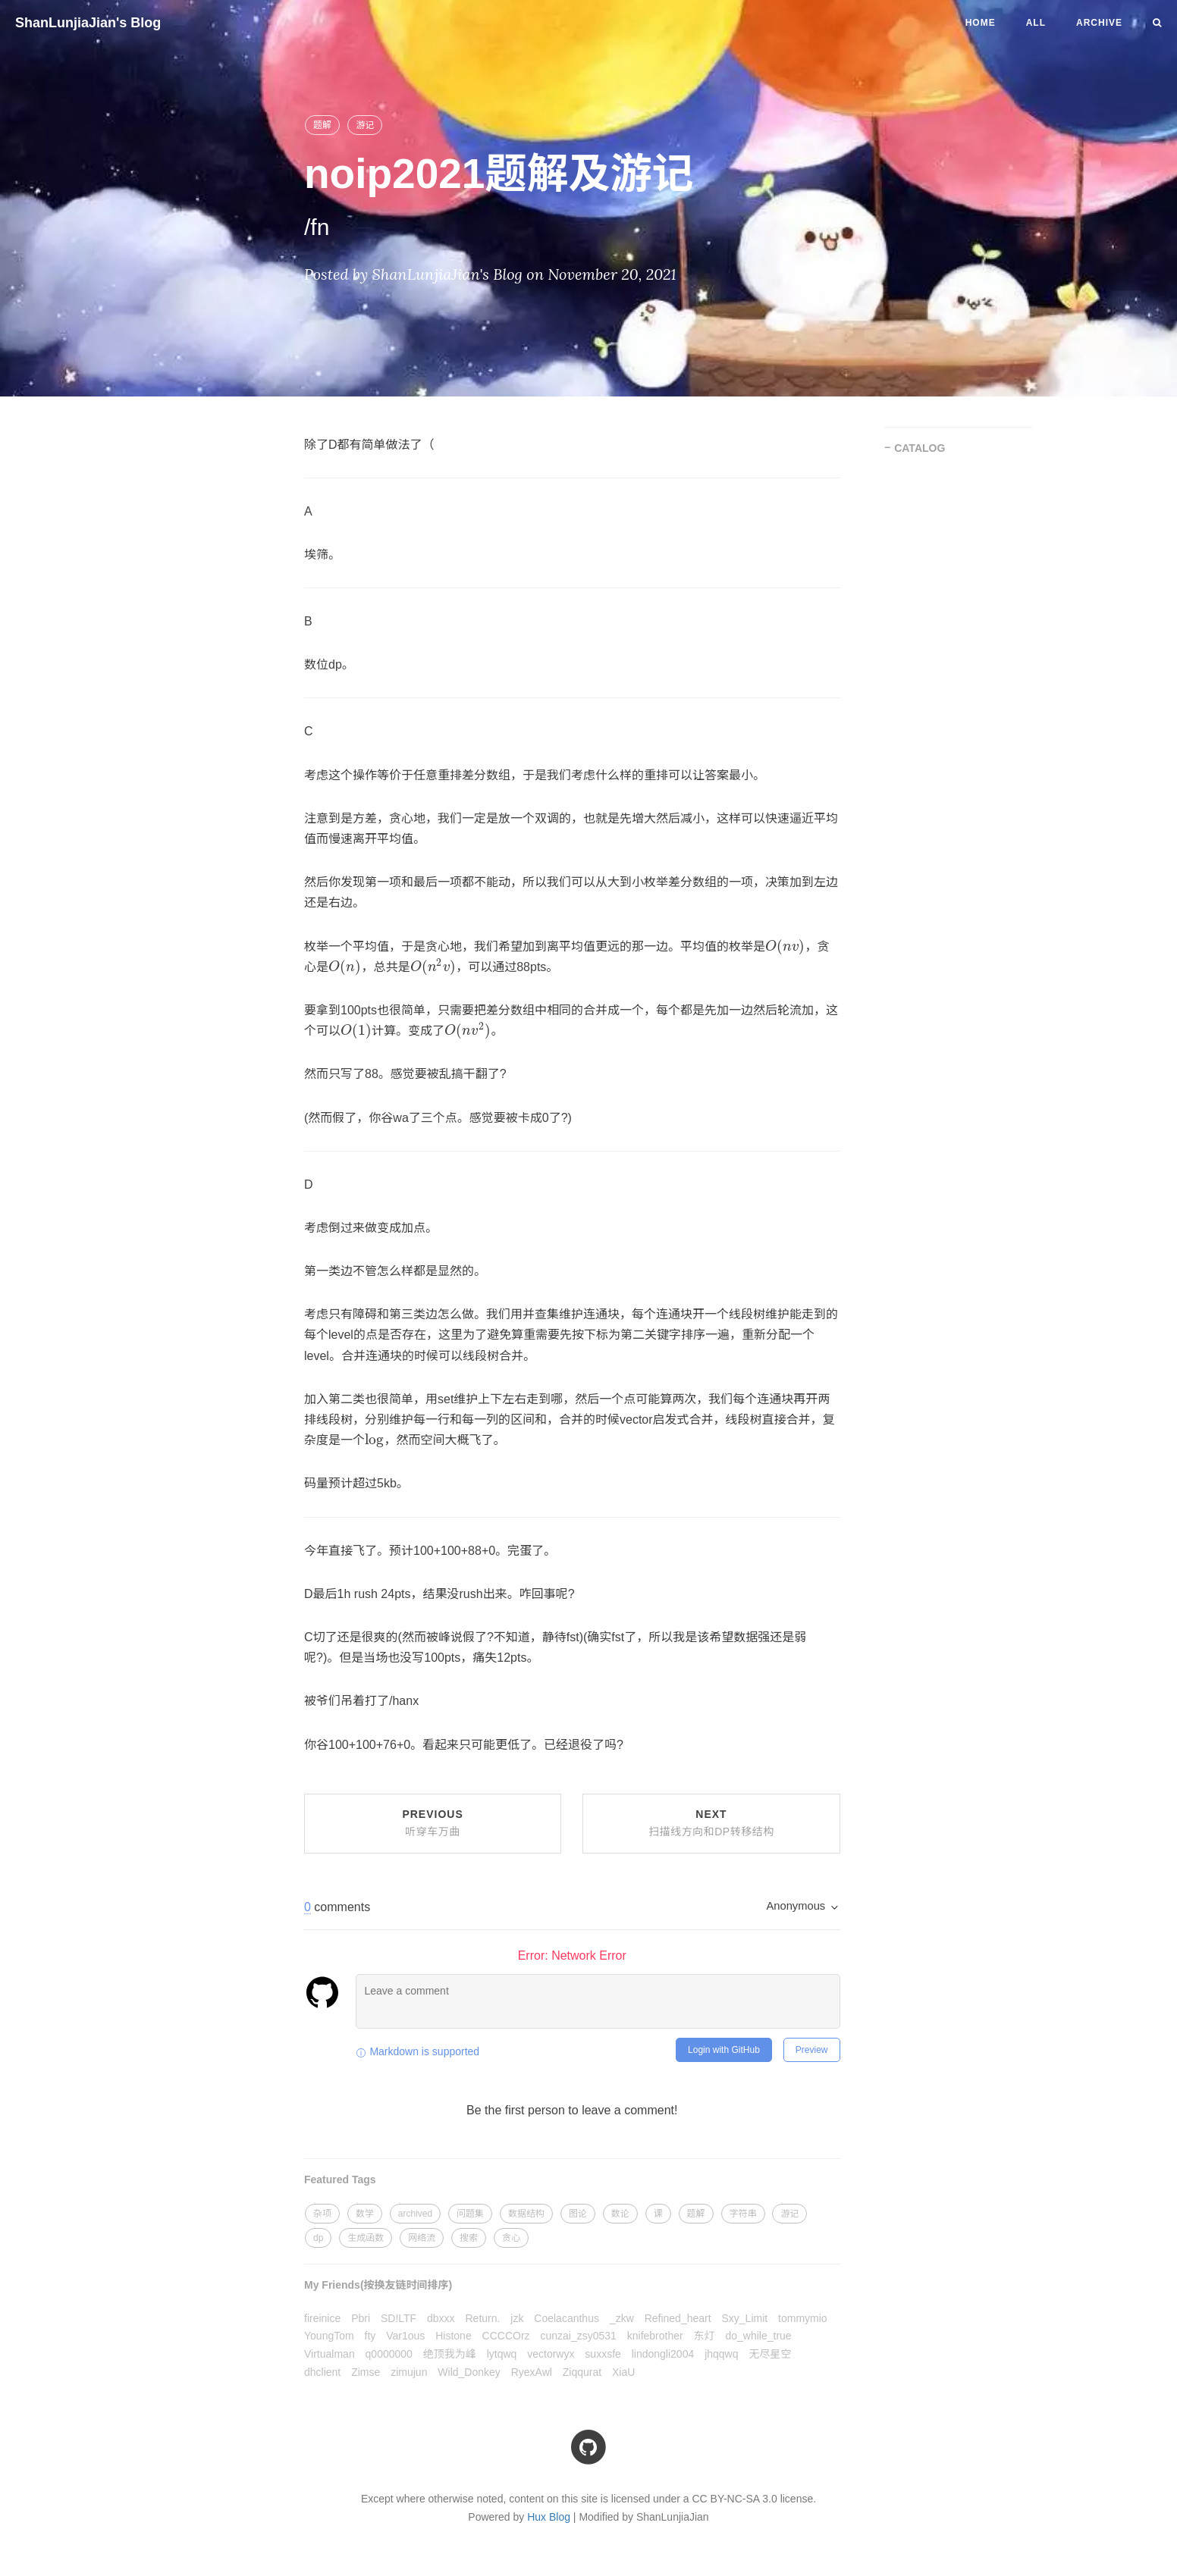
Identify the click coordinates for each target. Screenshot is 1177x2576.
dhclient (322, 2372)
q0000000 (389, 2354)
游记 (365, 125)
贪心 (511, 2238)
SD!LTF (398, 2318)
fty (370, 2336)
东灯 (704, 2336)
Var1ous (405, 2336)
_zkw (622, 2318)
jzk (516, 2318)
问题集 (470, 2213)
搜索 (469, 2238)
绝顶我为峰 (449, 2354)
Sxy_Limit (744, 2318)
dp (318, 2238)
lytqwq (502, 2354)
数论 (620, 2213)
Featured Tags (340, 2179)
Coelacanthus (566, 2318)
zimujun (409, 2372)
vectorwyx (550, 2354)
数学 (365, 2213)
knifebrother (655, 2336)
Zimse (365, 2372)
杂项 (322, 2213)
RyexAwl (531, 2372)
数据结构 (526, 2213)
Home (980, 22)
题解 (322, 125)
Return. (483, 2318)
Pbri (360, 2318)
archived (415, 2213)
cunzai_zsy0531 (578, 2336)
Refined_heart (678, 2318)
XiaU (623, 2372)
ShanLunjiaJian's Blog (88, 22)
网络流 (421, 2238)
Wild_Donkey (469, 2372)
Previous (432, 1823)
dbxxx (441, 2318)
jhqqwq (721, 2354)
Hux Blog (548, 2517)
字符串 (743, 2213)
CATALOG (919, 448)
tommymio (802, 2318)
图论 (578, 2213)
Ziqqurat (582, 2372)
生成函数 (365, 2238)
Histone (453, 2336)
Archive (1099, 22)
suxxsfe (602, 2354)
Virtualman (329, 2354)
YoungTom (329, 2336)
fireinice (322, 2318)
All (1036, 22)
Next (711, 1823)
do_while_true (758, 2336)
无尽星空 (770, 2354)
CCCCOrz (506, 2336)
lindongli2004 (663, 2354)
